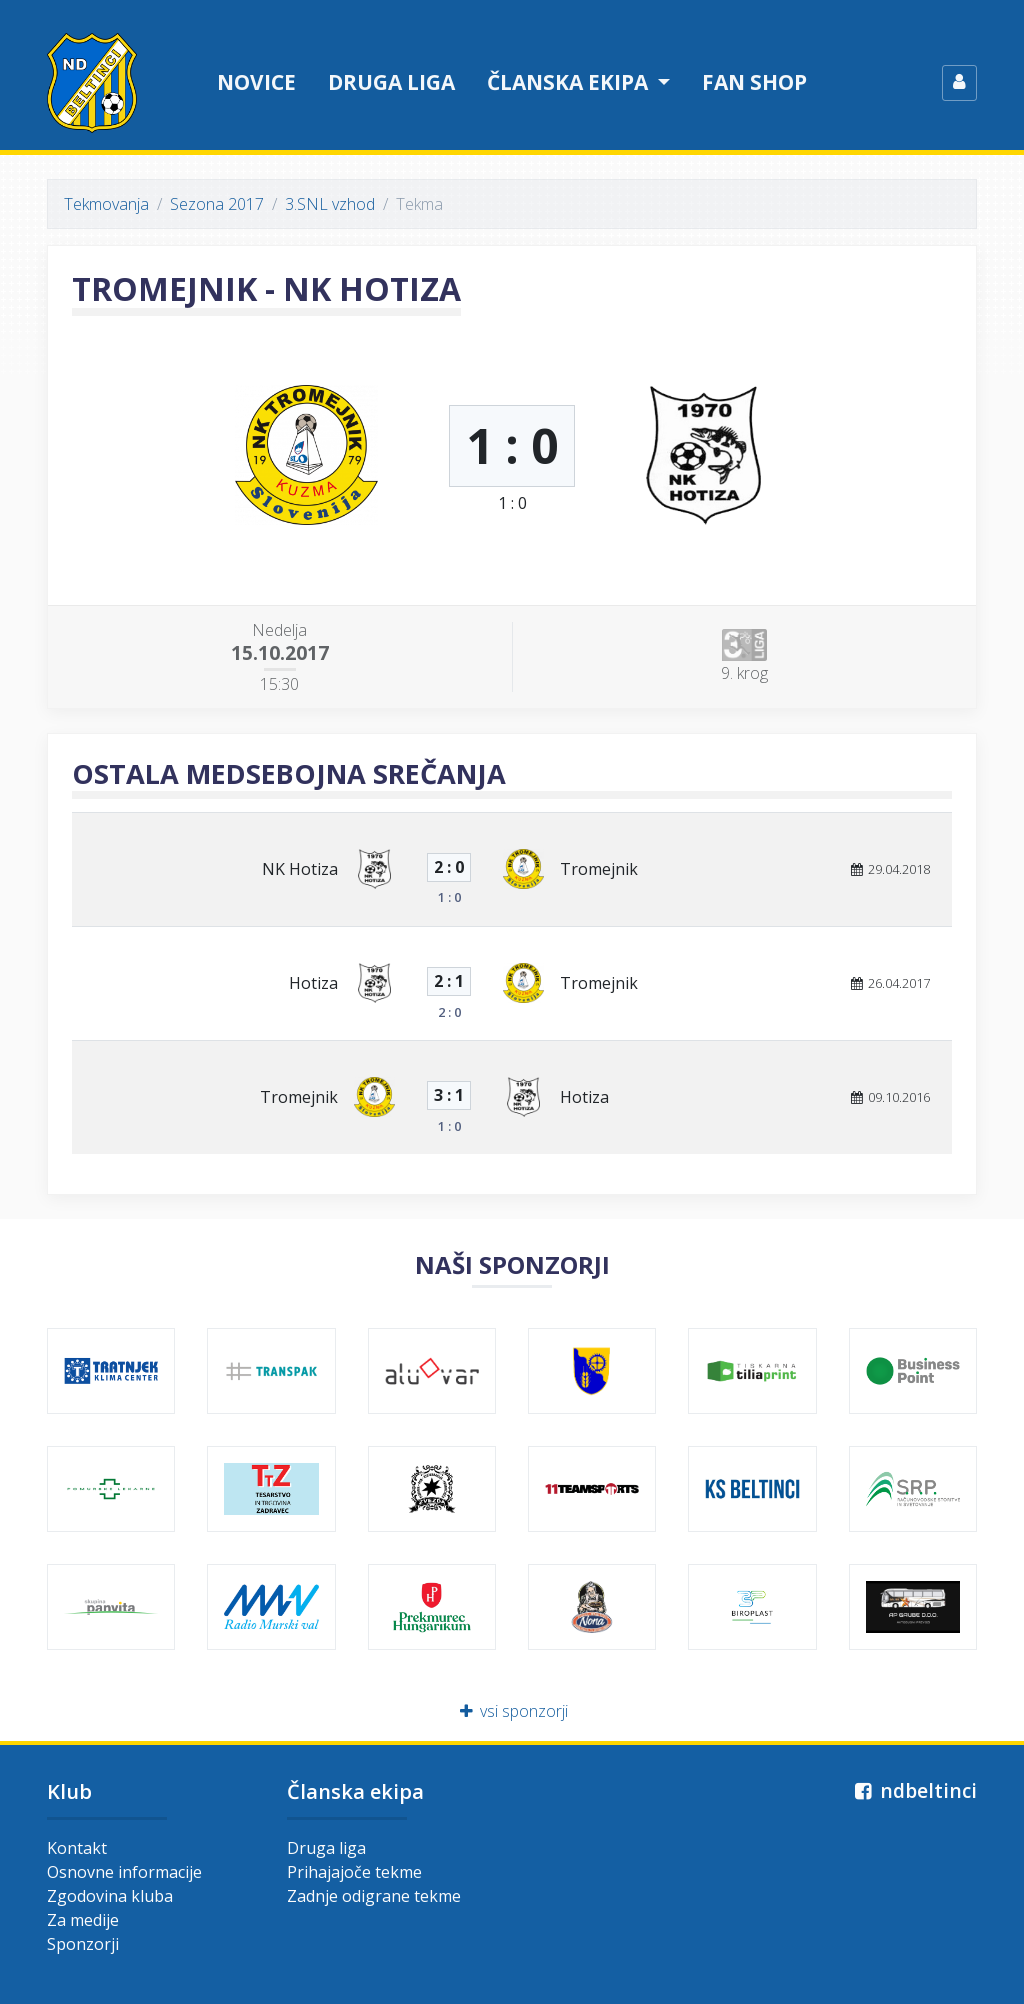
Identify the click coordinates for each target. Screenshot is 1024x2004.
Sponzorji (83, 1944)
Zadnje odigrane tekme (374, 1896)
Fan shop (754, 82)
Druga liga (391, 82)
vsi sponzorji (512, 1711)
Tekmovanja (106, 204)
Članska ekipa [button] (570, 82)
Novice (256, 82)
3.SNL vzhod (330, 204)
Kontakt (77, 1848)
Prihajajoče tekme (354, 1872)
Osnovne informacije (124, 1872)
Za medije (83, 1920)
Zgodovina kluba (110, 1896)
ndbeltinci (913, 1790)
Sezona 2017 (217, 204)
